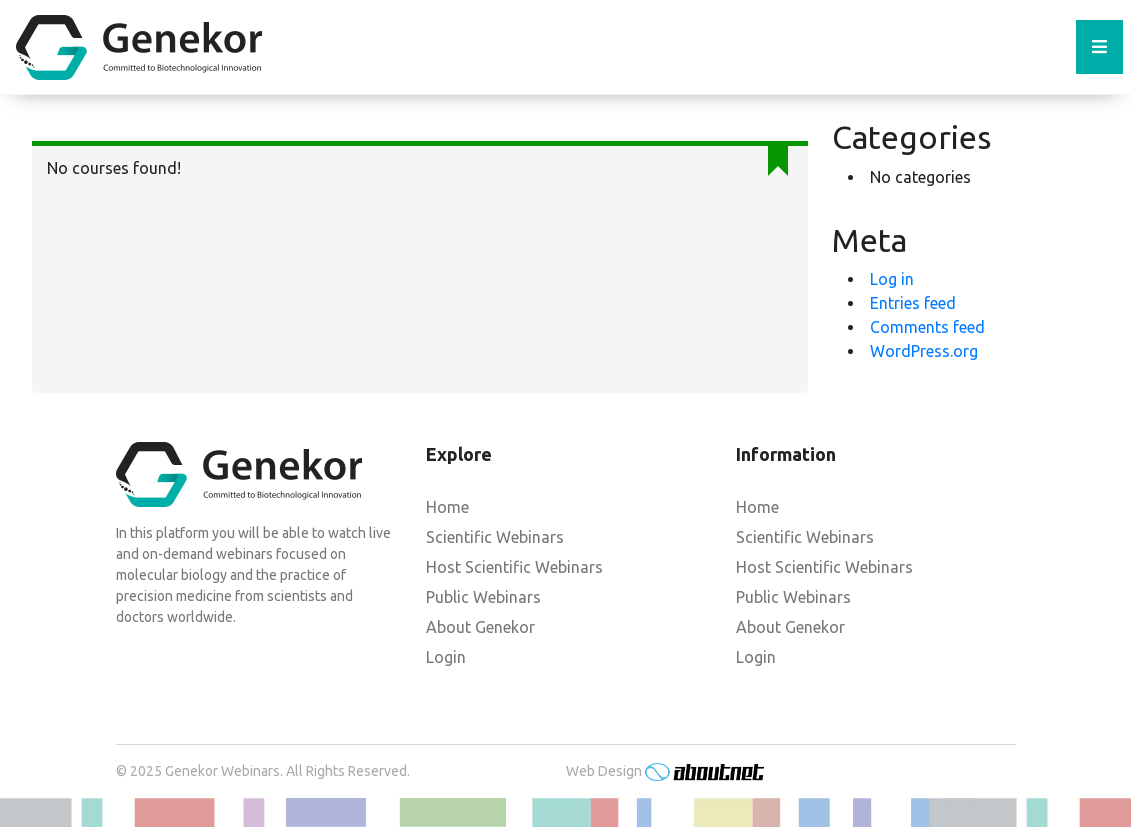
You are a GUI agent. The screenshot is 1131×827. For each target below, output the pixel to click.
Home (447, 507)
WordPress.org (924, 351)
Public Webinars (483, 597)
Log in (892, 279)
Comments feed (927, 327)
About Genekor (480, 627)
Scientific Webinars (495, 537)
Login (446, 657)
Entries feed (913, 303)
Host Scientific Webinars (514, 567)
